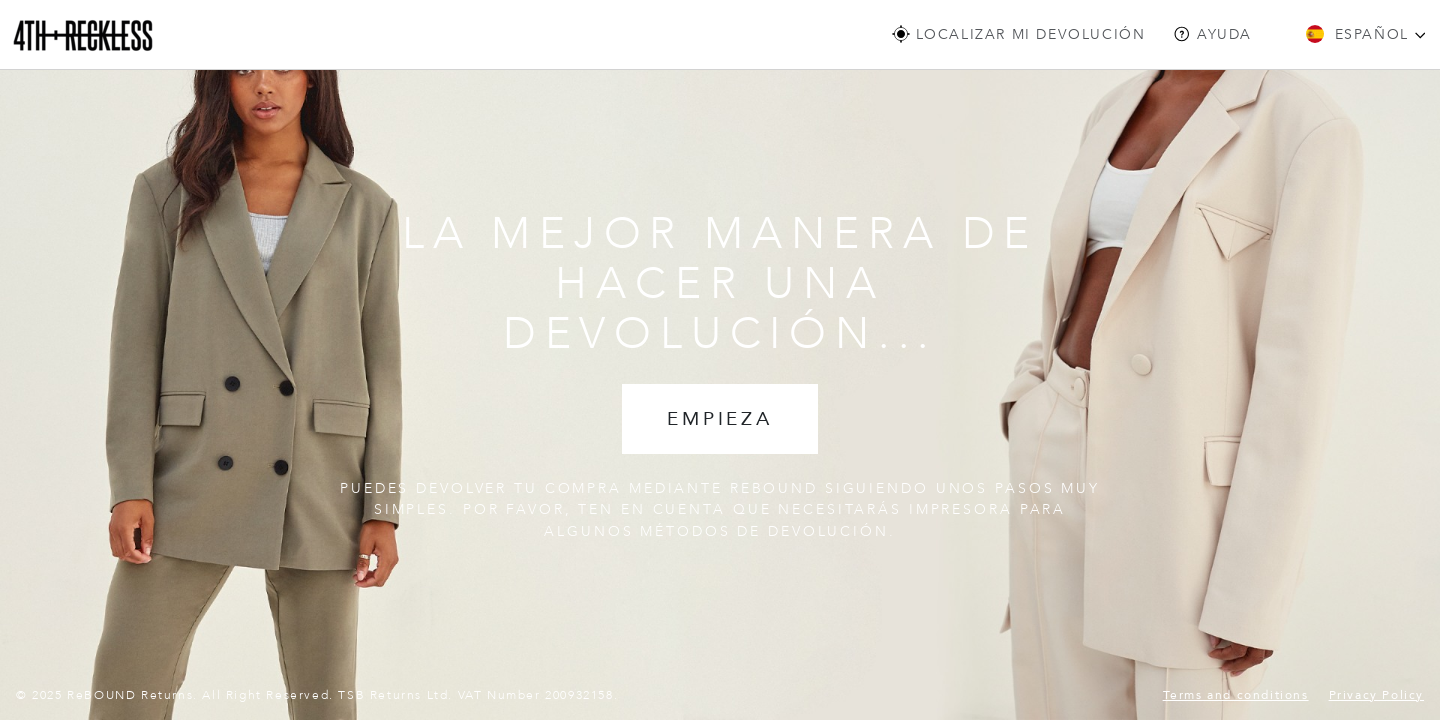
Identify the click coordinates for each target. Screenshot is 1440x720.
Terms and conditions (1236, 695)
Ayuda (1212, 34)
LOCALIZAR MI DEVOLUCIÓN (1018, 34)
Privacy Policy (1376, 695)
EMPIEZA (720, 419)
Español (1365, 34)
